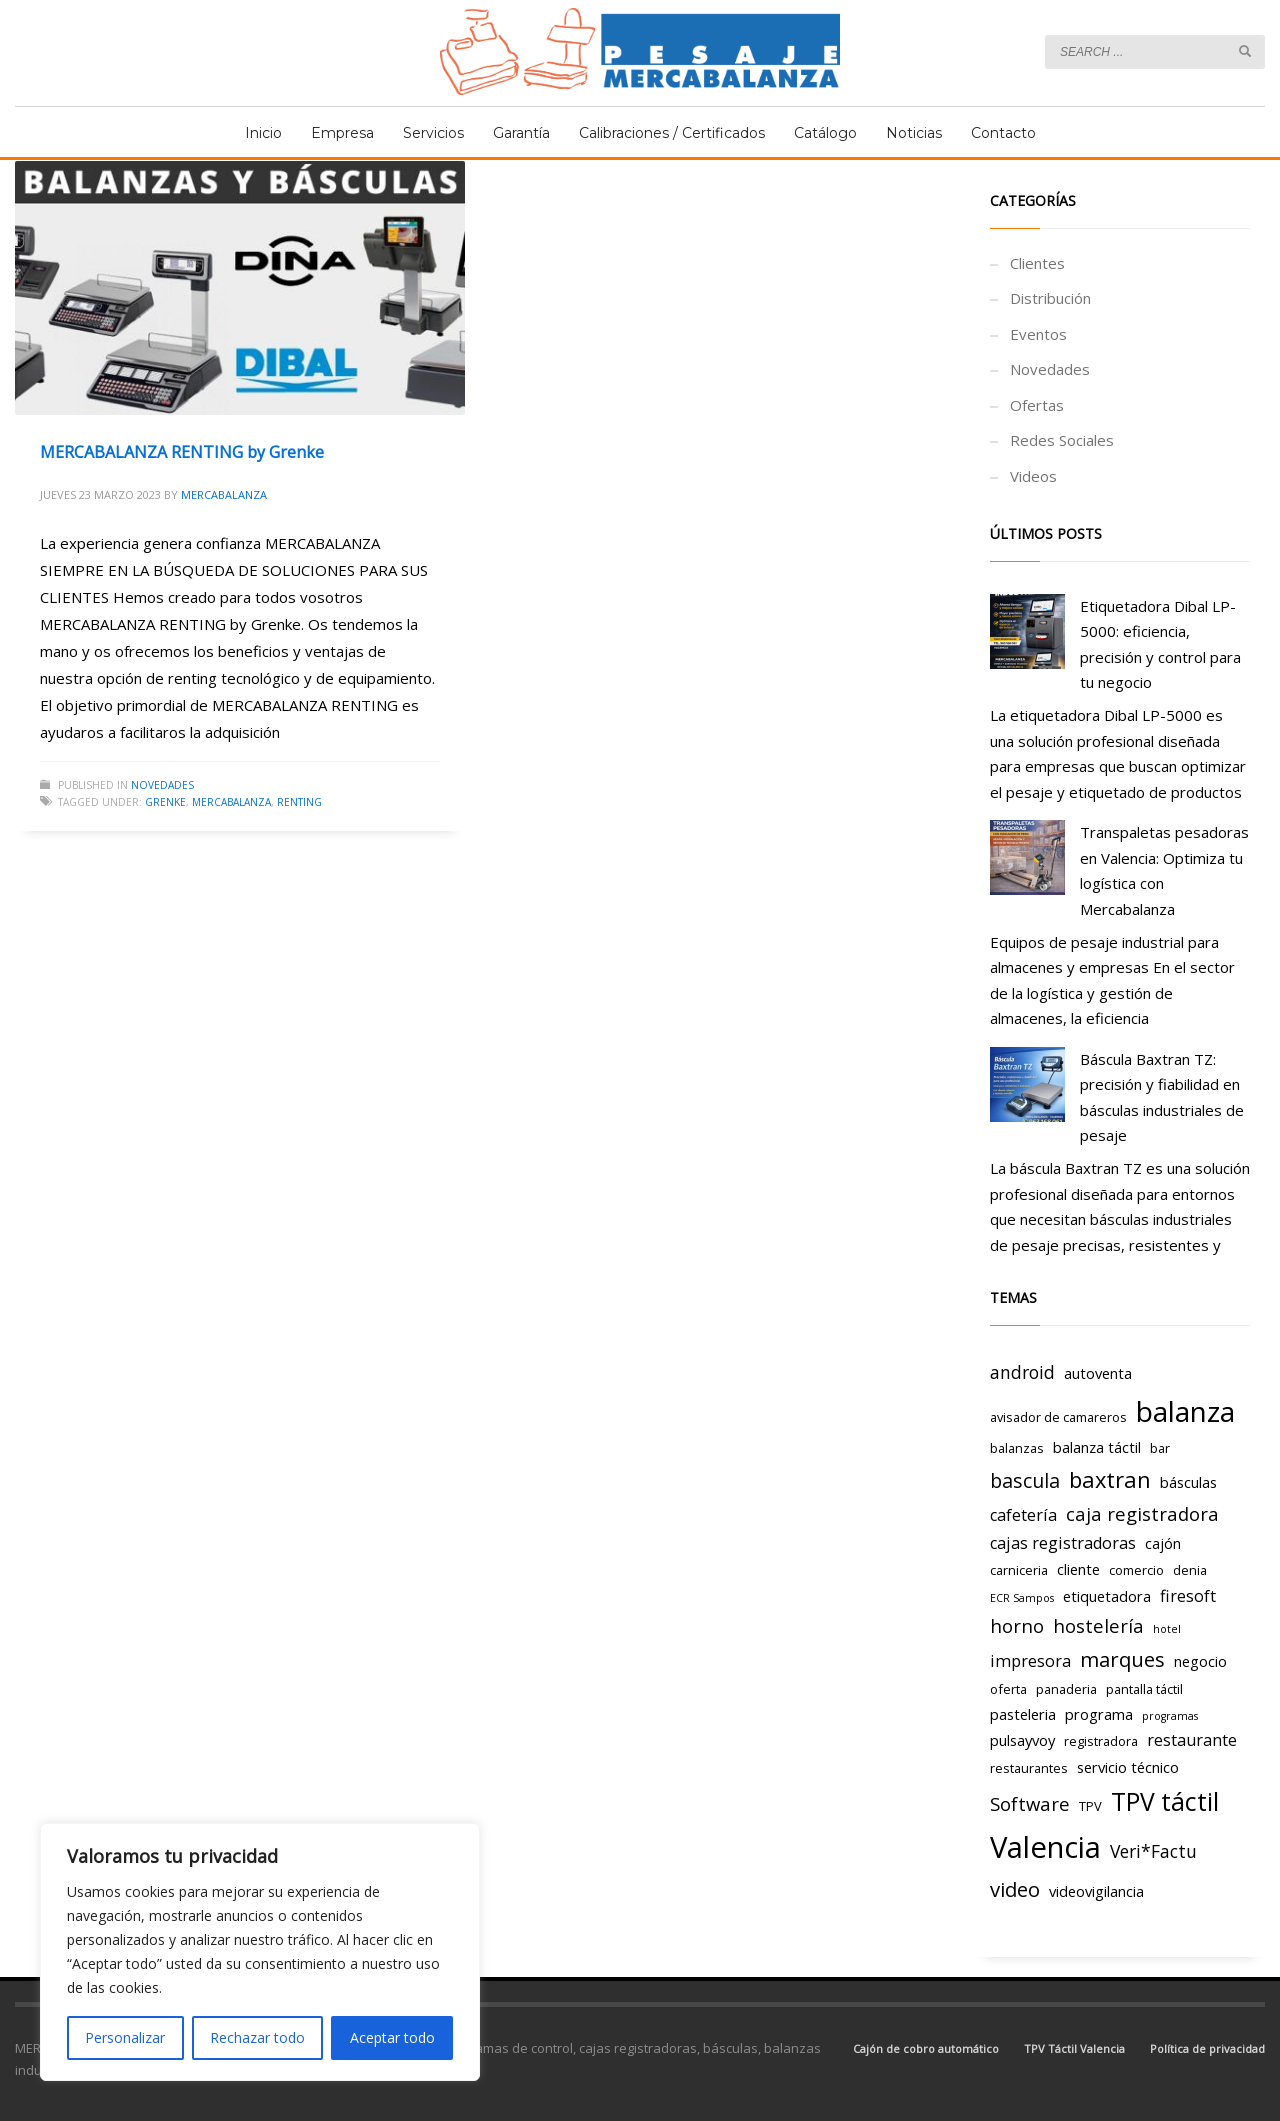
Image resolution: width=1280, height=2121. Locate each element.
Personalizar (125, 2037)
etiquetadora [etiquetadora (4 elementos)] (1107, 1596)
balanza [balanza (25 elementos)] (1185, 1411)
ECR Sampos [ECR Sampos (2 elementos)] (1022, 1598)
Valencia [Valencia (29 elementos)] (1045, 1847)
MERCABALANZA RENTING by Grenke (182, 452)
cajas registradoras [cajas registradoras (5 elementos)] (1063, 1543)
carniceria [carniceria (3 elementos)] (1019, 1570)
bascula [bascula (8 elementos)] (1025, 1480)
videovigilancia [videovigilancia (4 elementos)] (1096, 1891)
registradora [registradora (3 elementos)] (1101, 1741)
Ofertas (1037, 405)
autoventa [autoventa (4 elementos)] (1098, 1373)
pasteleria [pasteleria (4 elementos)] (1023, 1714)
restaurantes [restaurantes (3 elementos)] (1029, 1768)
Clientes (1037, 263)
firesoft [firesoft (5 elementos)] (1188, 1596)
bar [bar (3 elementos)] (1160, 1448)
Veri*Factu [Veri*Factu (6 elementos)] (1153, 1851)
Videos (1033, 476)
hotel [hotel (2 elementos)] (1167, 1629)
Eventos (1038, 334)
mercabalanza (231, 802)
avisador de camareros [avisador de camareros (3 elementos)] (1058, 1417)
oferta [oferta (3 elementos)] (1008, 1689)
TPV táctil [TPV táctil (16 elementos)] (1165, 1801)
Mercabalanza (224, 494)
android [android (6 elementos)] (1022, 1372)
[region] (260, 1952)
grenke (165, 802)
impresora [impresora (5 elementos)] (1030, 1661)
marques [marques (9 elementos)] (1122, 1659)
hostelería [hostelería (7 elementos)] (1098, 1625)
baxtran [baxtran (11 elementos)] (1110, 1479)
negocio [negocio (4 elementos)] (1200, 1661)
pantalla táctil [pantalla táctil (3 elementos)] (1144, 1689)
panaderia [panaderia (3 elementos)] (1066, 1689)
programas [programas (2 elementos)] (1170, 1716)
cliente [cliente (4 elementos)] (1078, 1569)
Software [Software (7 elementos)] (1030, 1803)
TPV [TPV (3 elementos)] (1090, 1806)
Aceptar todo (392, 2037)
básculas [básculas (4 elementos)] (1188, 1482)
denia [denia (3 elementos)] (1190, 1570)
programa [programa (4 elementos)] (1099, 1714)
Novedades (162, 785)
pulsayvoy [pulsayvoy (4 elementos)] (1022, 1740)
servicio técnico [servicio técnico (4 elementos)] (1128, 1767)
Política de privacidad (1207, 2048)
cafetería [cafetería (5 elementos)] (1023, 1515)
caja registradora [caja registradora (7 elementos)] (1142, 1513)
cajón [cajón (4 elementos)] (1163, 1543)
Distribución (1050, 298)
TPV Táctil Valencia (1074, 2048)
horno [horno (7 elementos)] (1017, 1625)
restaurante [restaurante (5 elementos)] (1192, 1740)
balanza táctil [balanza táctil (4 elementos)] (1097, 1447)
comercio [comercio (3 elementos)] (1136, 1570)
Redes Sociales (1062, 440)
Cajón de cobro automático (926, 2048)
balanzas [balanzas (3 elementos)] (1017, 1448)
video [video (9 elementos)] (1015, 1889)
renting (299, 802)
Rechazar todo (257, 2037)
